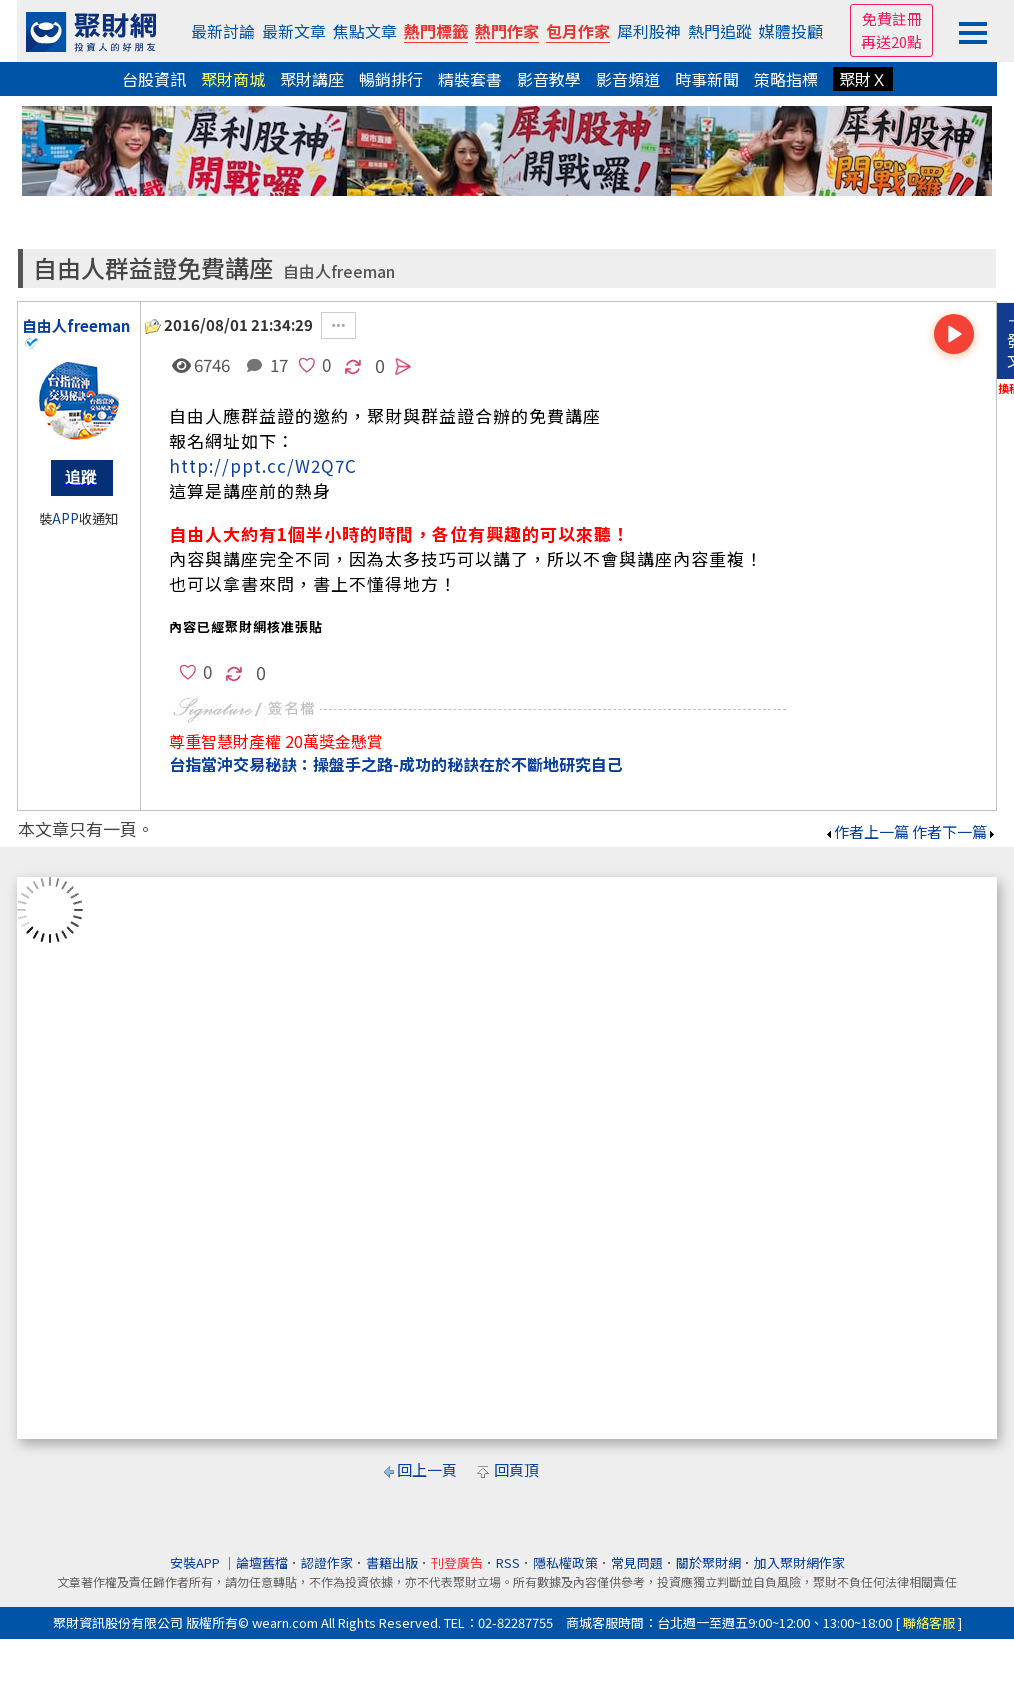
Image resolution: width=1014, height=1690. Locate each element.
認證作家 (327, 1562)
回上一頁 (427, 1469)
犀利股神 (649, 31)
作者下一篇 (954, 831)
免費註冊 (892, 18)
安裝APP (196, 1562)
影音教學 (549, 79)
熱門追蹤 (720, 31)
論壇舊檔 (262, 1562)
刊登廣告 (457, 1562)
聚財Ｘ (863, 79)
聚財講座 (312, 79)
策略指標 (786, 79)
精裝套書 (470, 79)
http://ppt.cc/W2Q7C (263, 465)
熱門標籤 (436, 31)
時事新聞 (707, 79)
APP (65, 518)
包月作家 (578, 31)
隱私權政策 (565, 1562)
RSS (508, 1562)
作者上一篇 (866, 831)
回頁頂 (516, 1469)
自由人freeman (339, 271)
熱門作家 (507, 31)
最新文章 (294, 31)
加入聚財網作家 (799, 1562)
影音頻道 (628, 79)
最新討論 (223, 31)
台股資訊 (154, 79)
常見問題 (637, 1562)
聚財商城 (233, 79)
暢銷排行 (391, 79)
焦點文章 (365, 31)
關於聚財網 (708, 1562)
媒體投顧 (791, 31)
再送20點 (891, 41)
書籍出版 (392, 1562)
